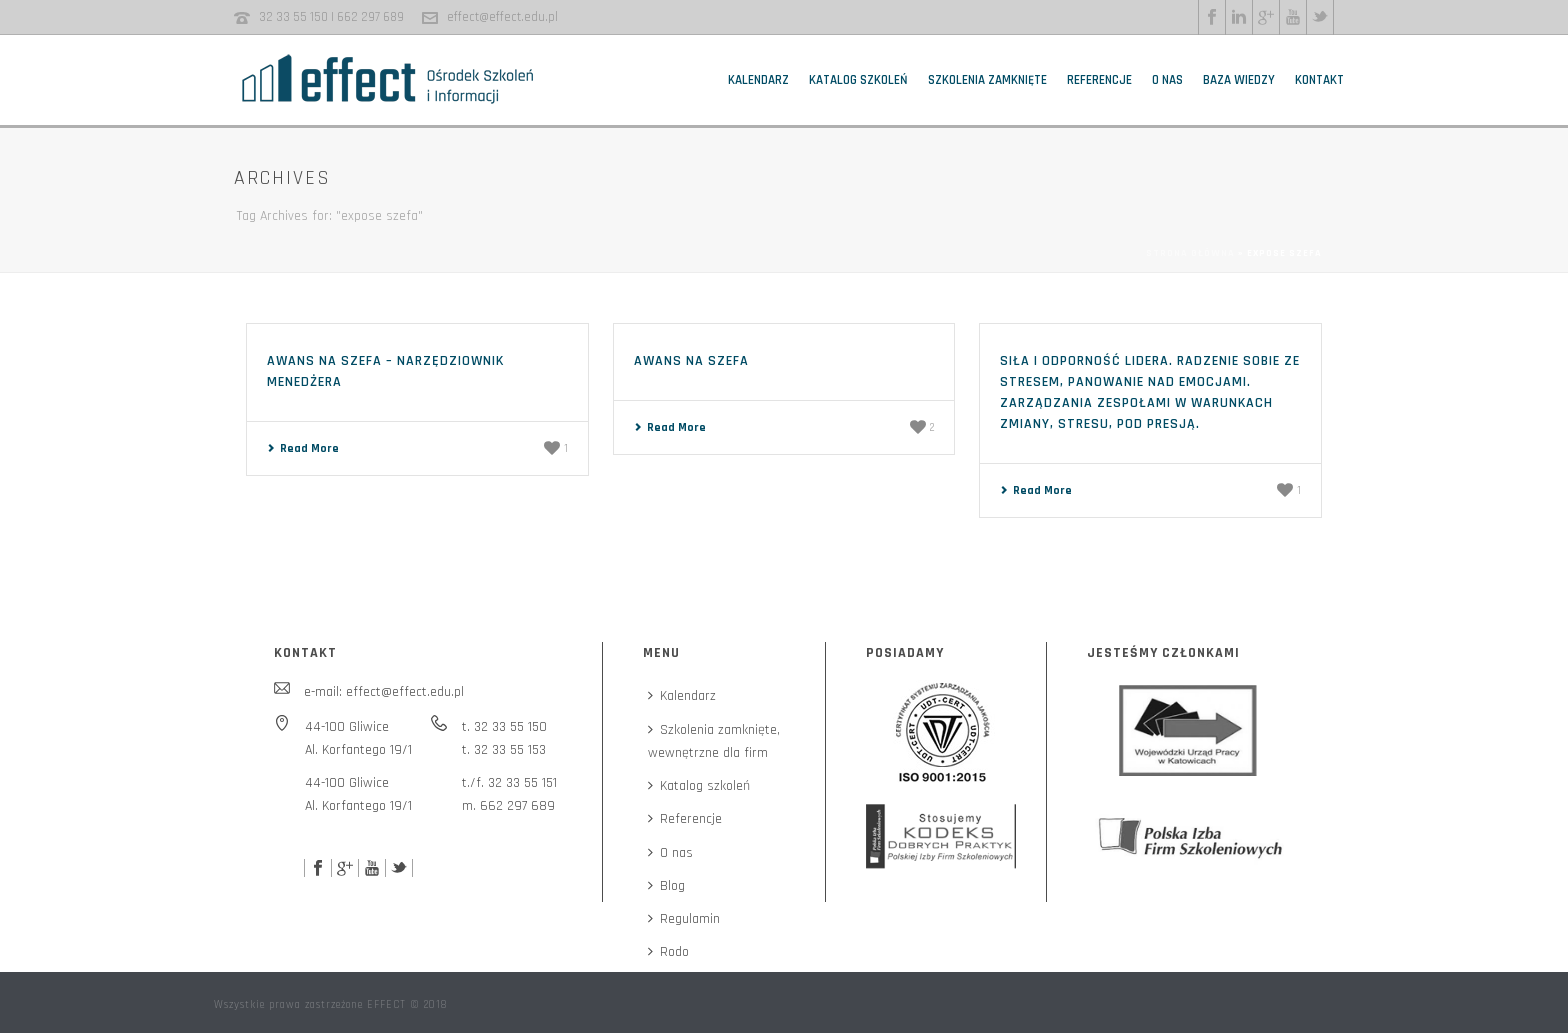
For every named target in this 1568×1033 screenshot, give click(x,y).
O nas (1167, 80)
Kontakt (1319, 80)
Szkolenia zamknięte (987, 80)
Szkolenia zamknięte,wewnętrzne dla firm (714, 741)
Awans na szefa (691, 361)
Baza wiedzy (1239, 80)
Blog (666, 886)
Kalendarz (758, 80)
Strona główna (1190, 253)
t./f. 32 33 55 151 (509, 783)
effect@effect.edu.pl (502, 17)
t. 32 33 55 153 (504, 750)
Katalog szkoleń (858, 80)
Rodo (668, 952)
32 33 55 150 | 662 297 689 (331, 17)
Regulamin (684, 919)
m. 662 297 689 (508, 806)
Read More (303, 448)
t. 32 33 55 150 (504, 727)
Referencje (1099, 80)
